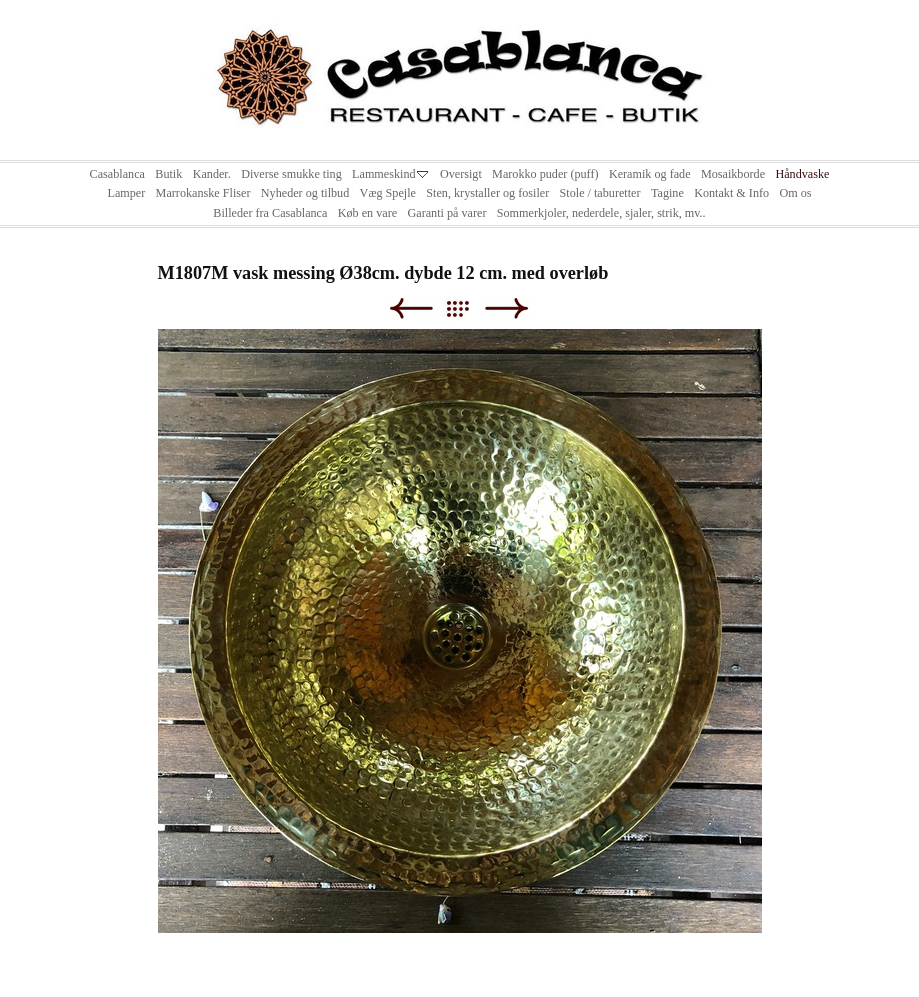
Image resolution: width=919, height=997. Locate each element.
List (467, 308)
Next (506, 308)
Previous (410, 308)
